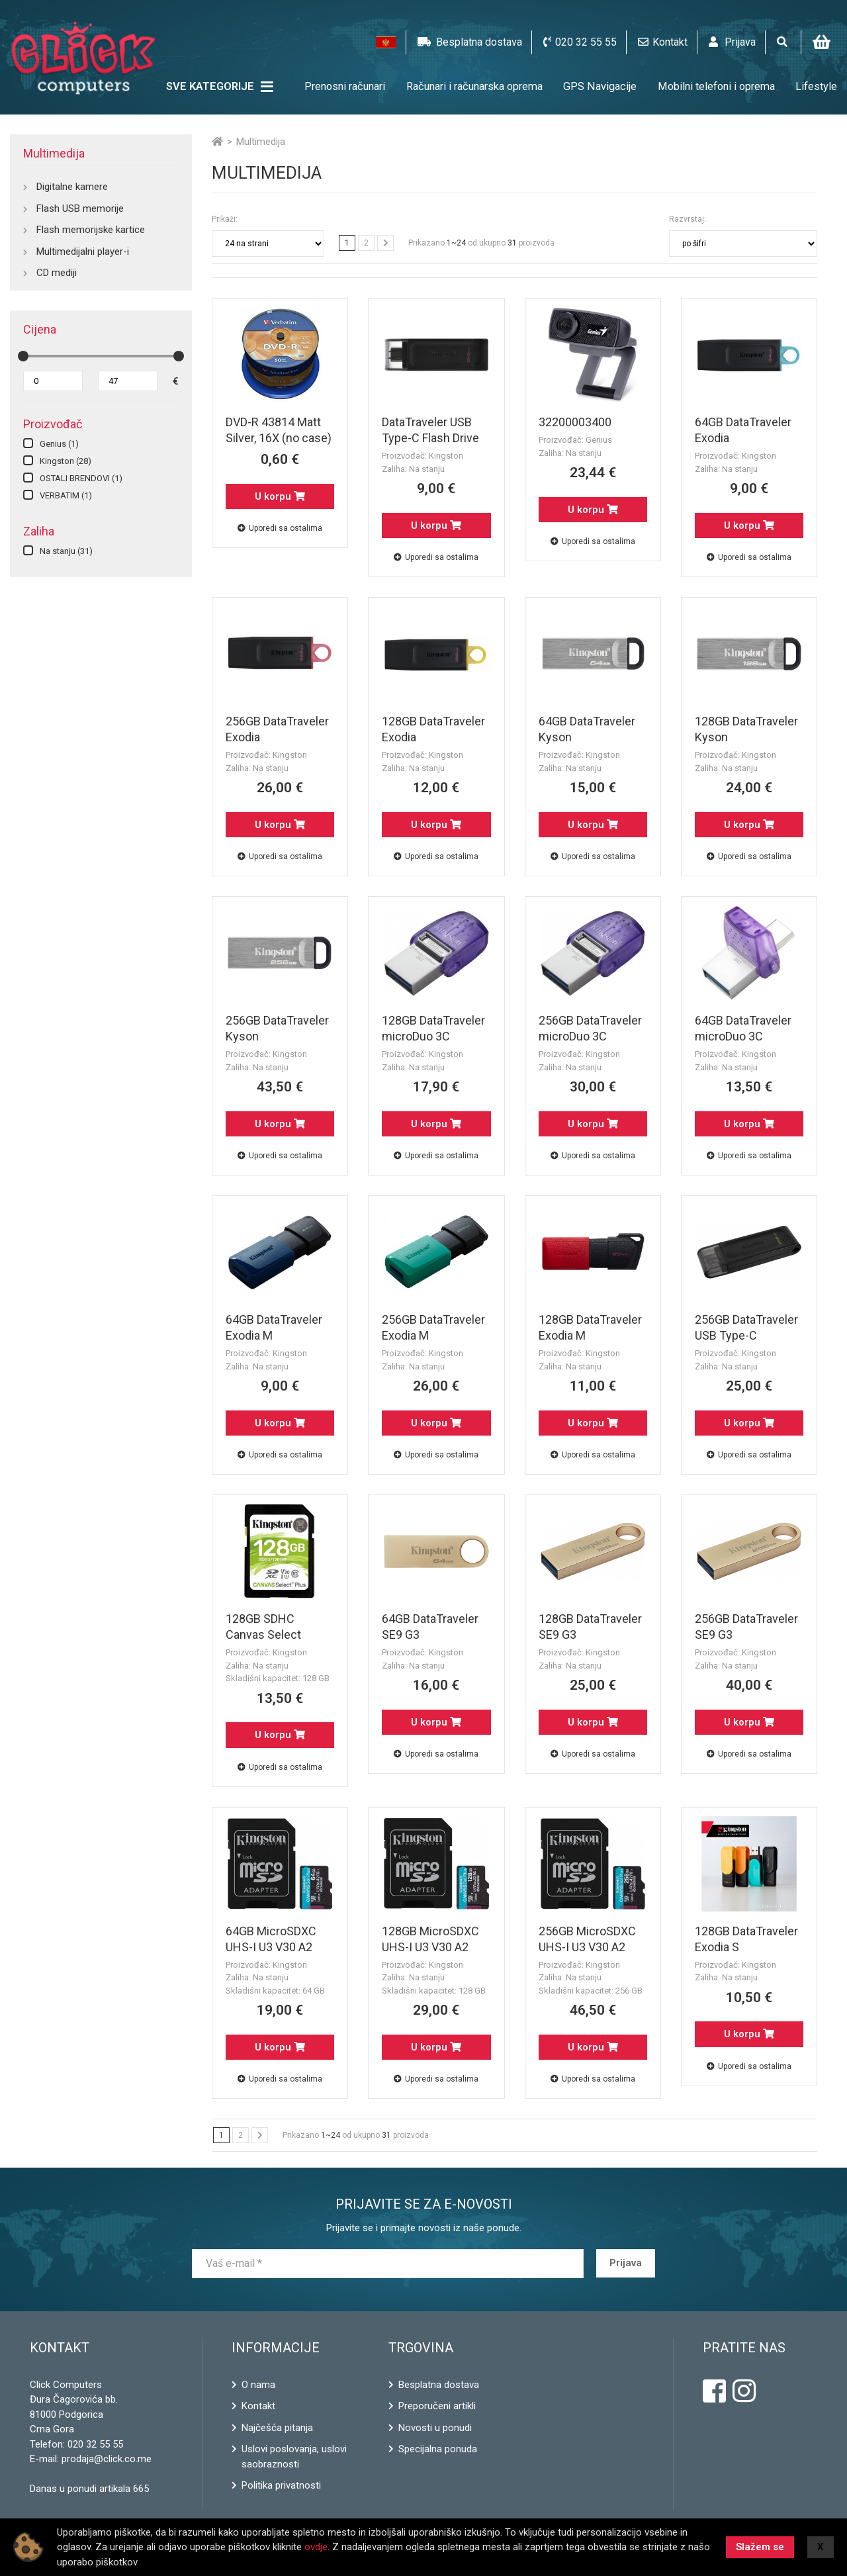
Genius (59, 444)
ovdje (316, 2547)
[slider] (23, 356)
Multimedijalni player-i (82, 251)
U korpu (280, 496)
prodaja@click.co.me (107, 2459)
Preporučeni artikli (437, 2406)
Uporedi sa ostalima (280, 528)
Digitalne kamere (72, 187)
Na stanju (66, 551)
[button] (385, 42)
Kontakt (258, 2406)
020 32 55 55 (95, 2444)
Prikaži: (225, 219)
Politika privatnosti (281, 2485)
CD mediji (56, 273)
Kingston (65, 461)
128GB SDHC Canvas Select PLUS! (263, 1634)
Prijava (625, 2263)
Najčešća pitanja (277, 2428)
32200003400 (575, 422)
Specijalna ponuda (437, 2449)
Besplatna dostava (438, 2385)
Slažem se (760, 2547)
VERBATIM (66, 495)
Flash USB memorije (80, 208)
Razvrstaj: (687, 219)
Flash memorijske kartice (90, 230)
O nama (258, 2385)
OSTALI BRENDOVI (81, 478)
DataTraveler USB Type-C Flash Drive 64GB (430, 438)
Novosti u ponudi (435, 2428)
